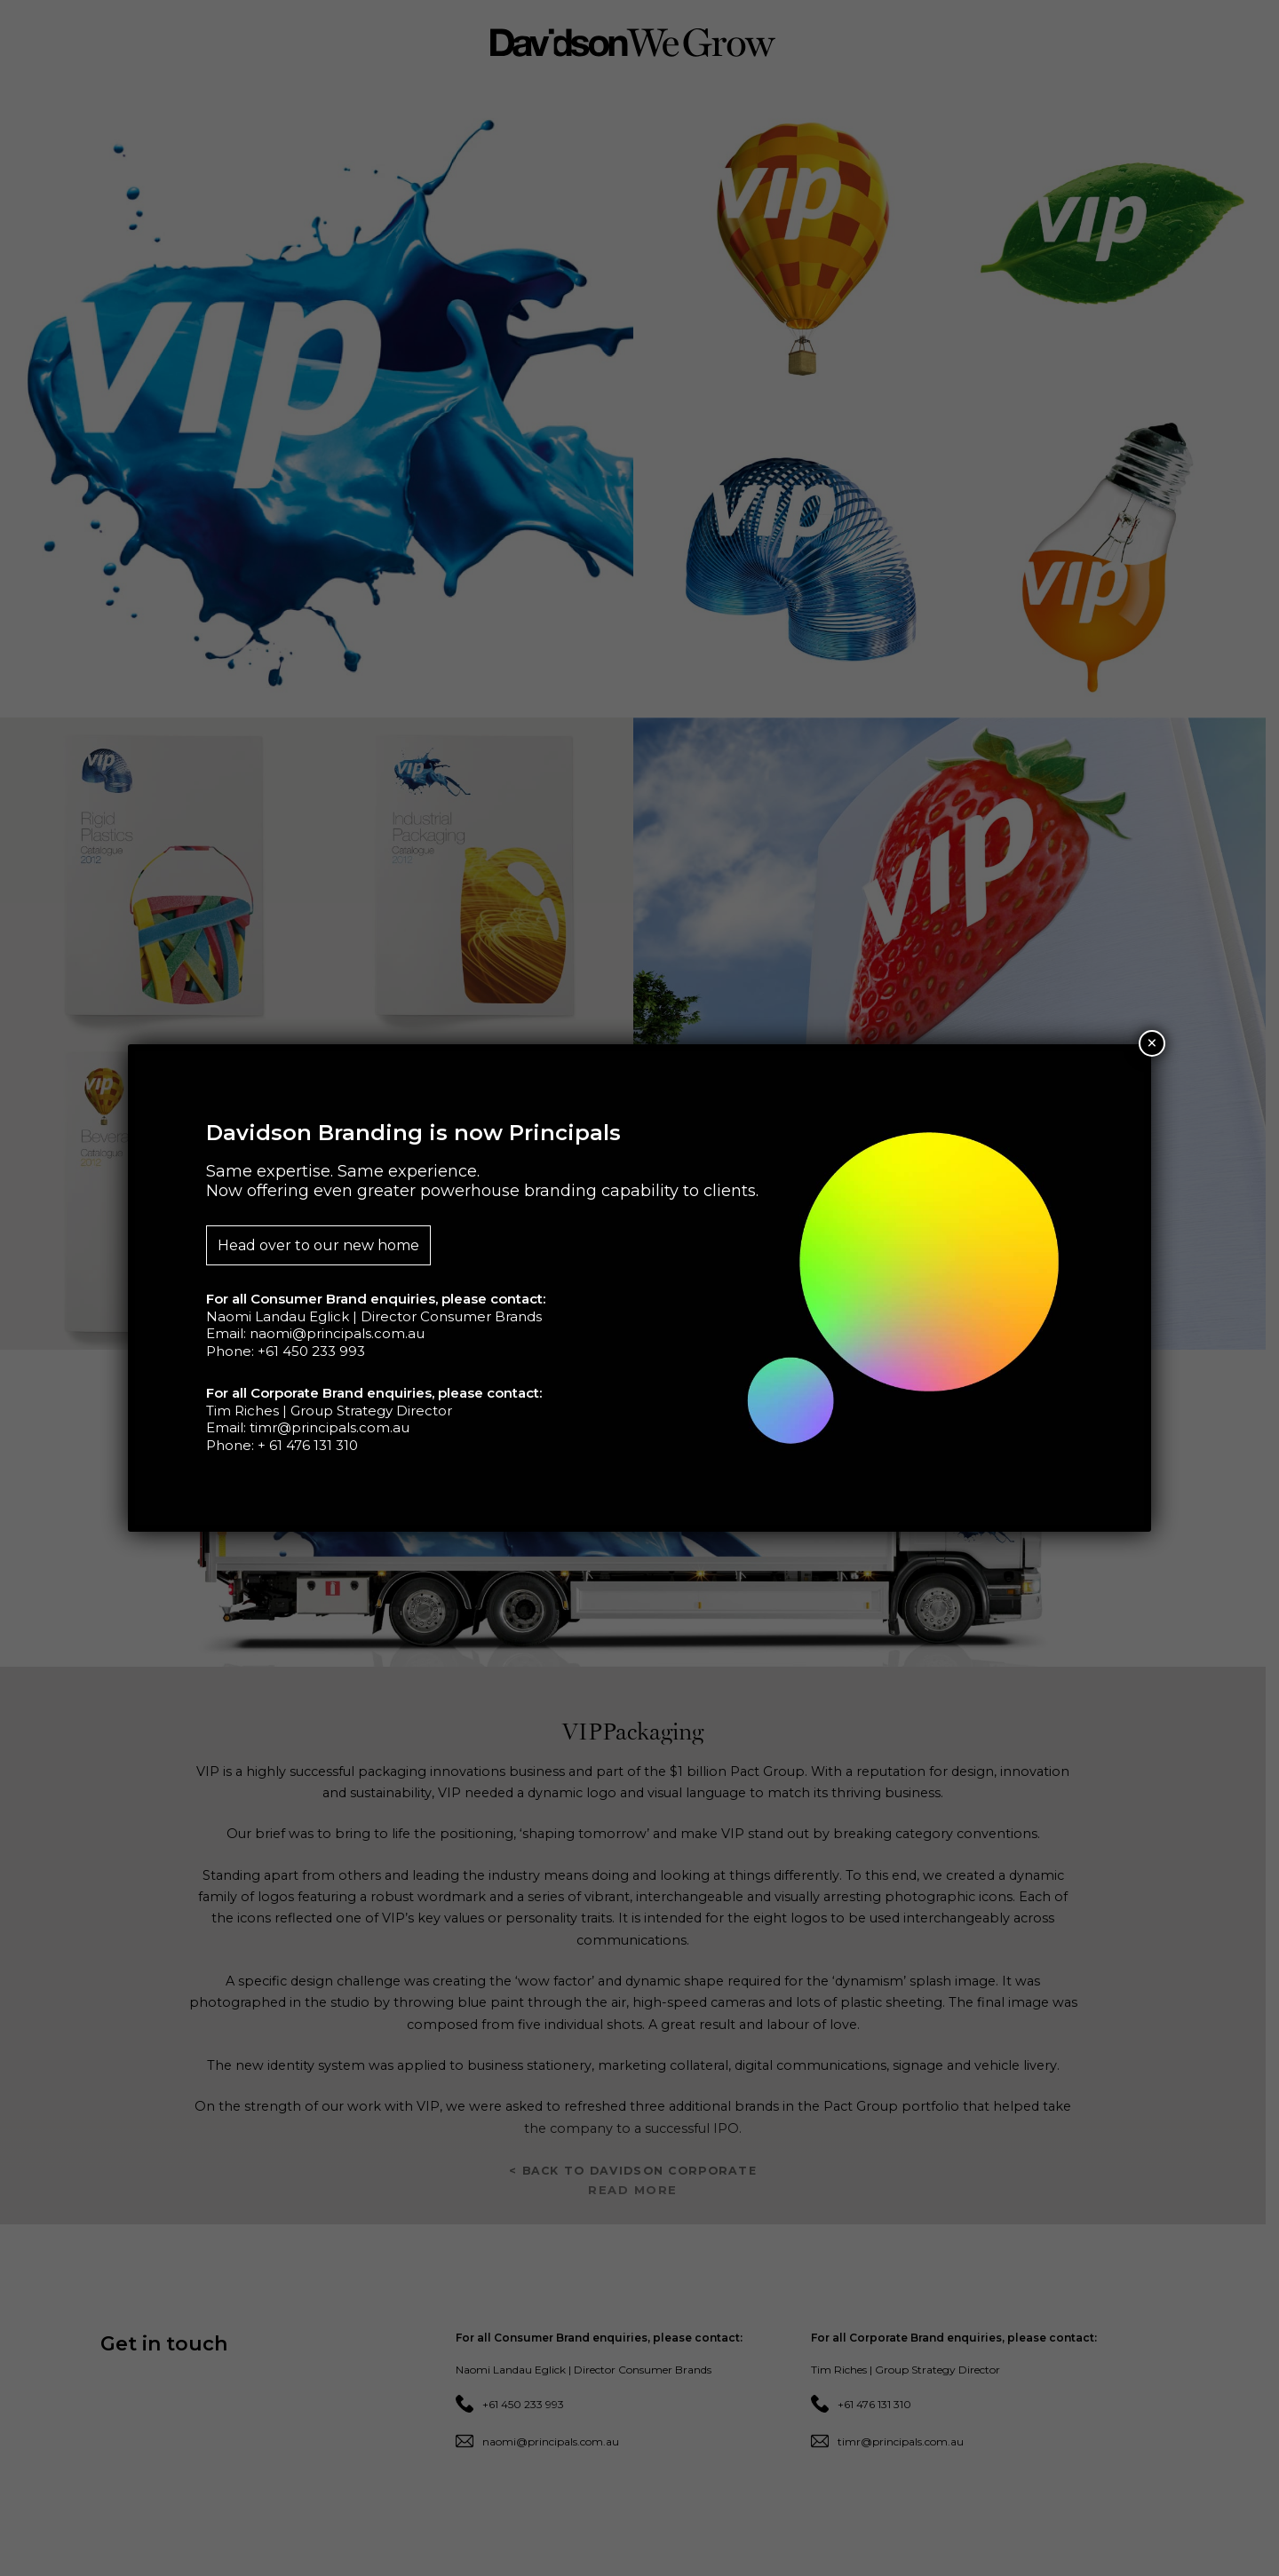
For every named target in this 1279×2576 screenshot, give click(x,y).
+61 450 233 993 (311, 1351)
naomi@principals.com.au (337, 1333)
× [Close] (1152, 1043)
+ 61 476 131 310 (308, 1445)
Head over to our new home (318, 1245)
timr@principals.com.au (329, 1427)
